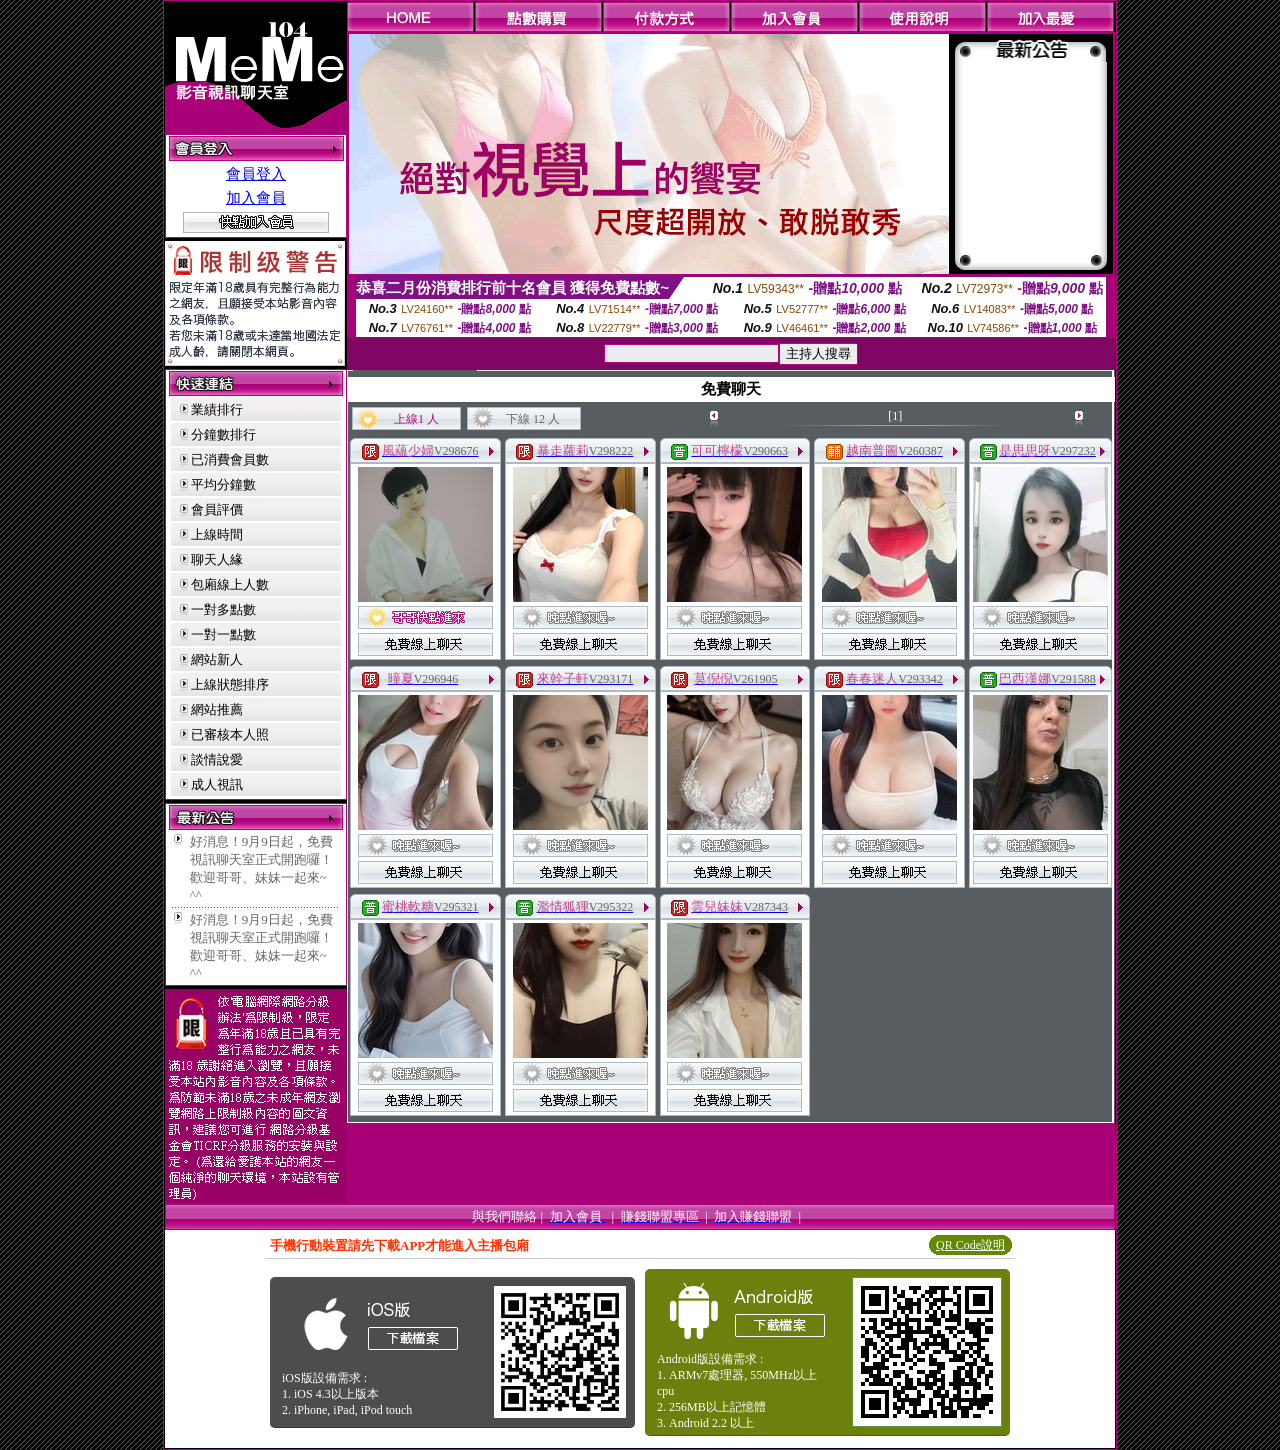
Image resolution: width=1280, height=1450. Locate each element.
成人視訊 (217, 784)
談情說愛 (217, 759)
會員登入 (256, 174)
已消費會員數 (230, 459)
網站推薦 (217, 709)
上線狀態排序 (230, 684)
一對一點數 (223, 634)
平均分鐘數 (223, 484)
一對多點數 (223, 609)
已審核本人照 (230, 734)
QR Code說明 (970, 1245)
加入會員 (256, 198)
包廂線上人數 (230, 584)
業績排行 (217, 409)
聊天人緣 (217, 559)
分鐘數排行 (223, 434)
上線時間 (217, 534)
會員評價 (217, 509)
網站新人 (217, 659)
